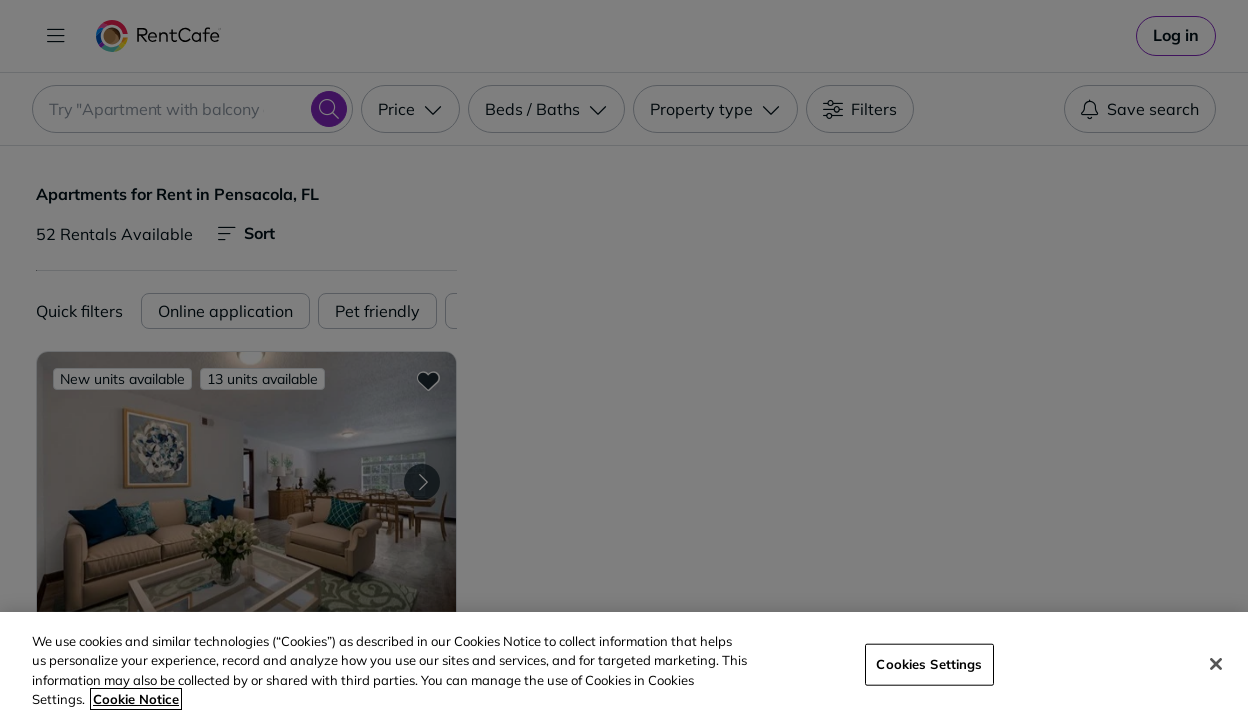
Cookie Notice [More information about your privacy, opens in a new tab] (136, 699)
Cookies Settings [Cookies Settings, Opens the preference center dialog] (929, 664)
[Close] (1216, 664)
